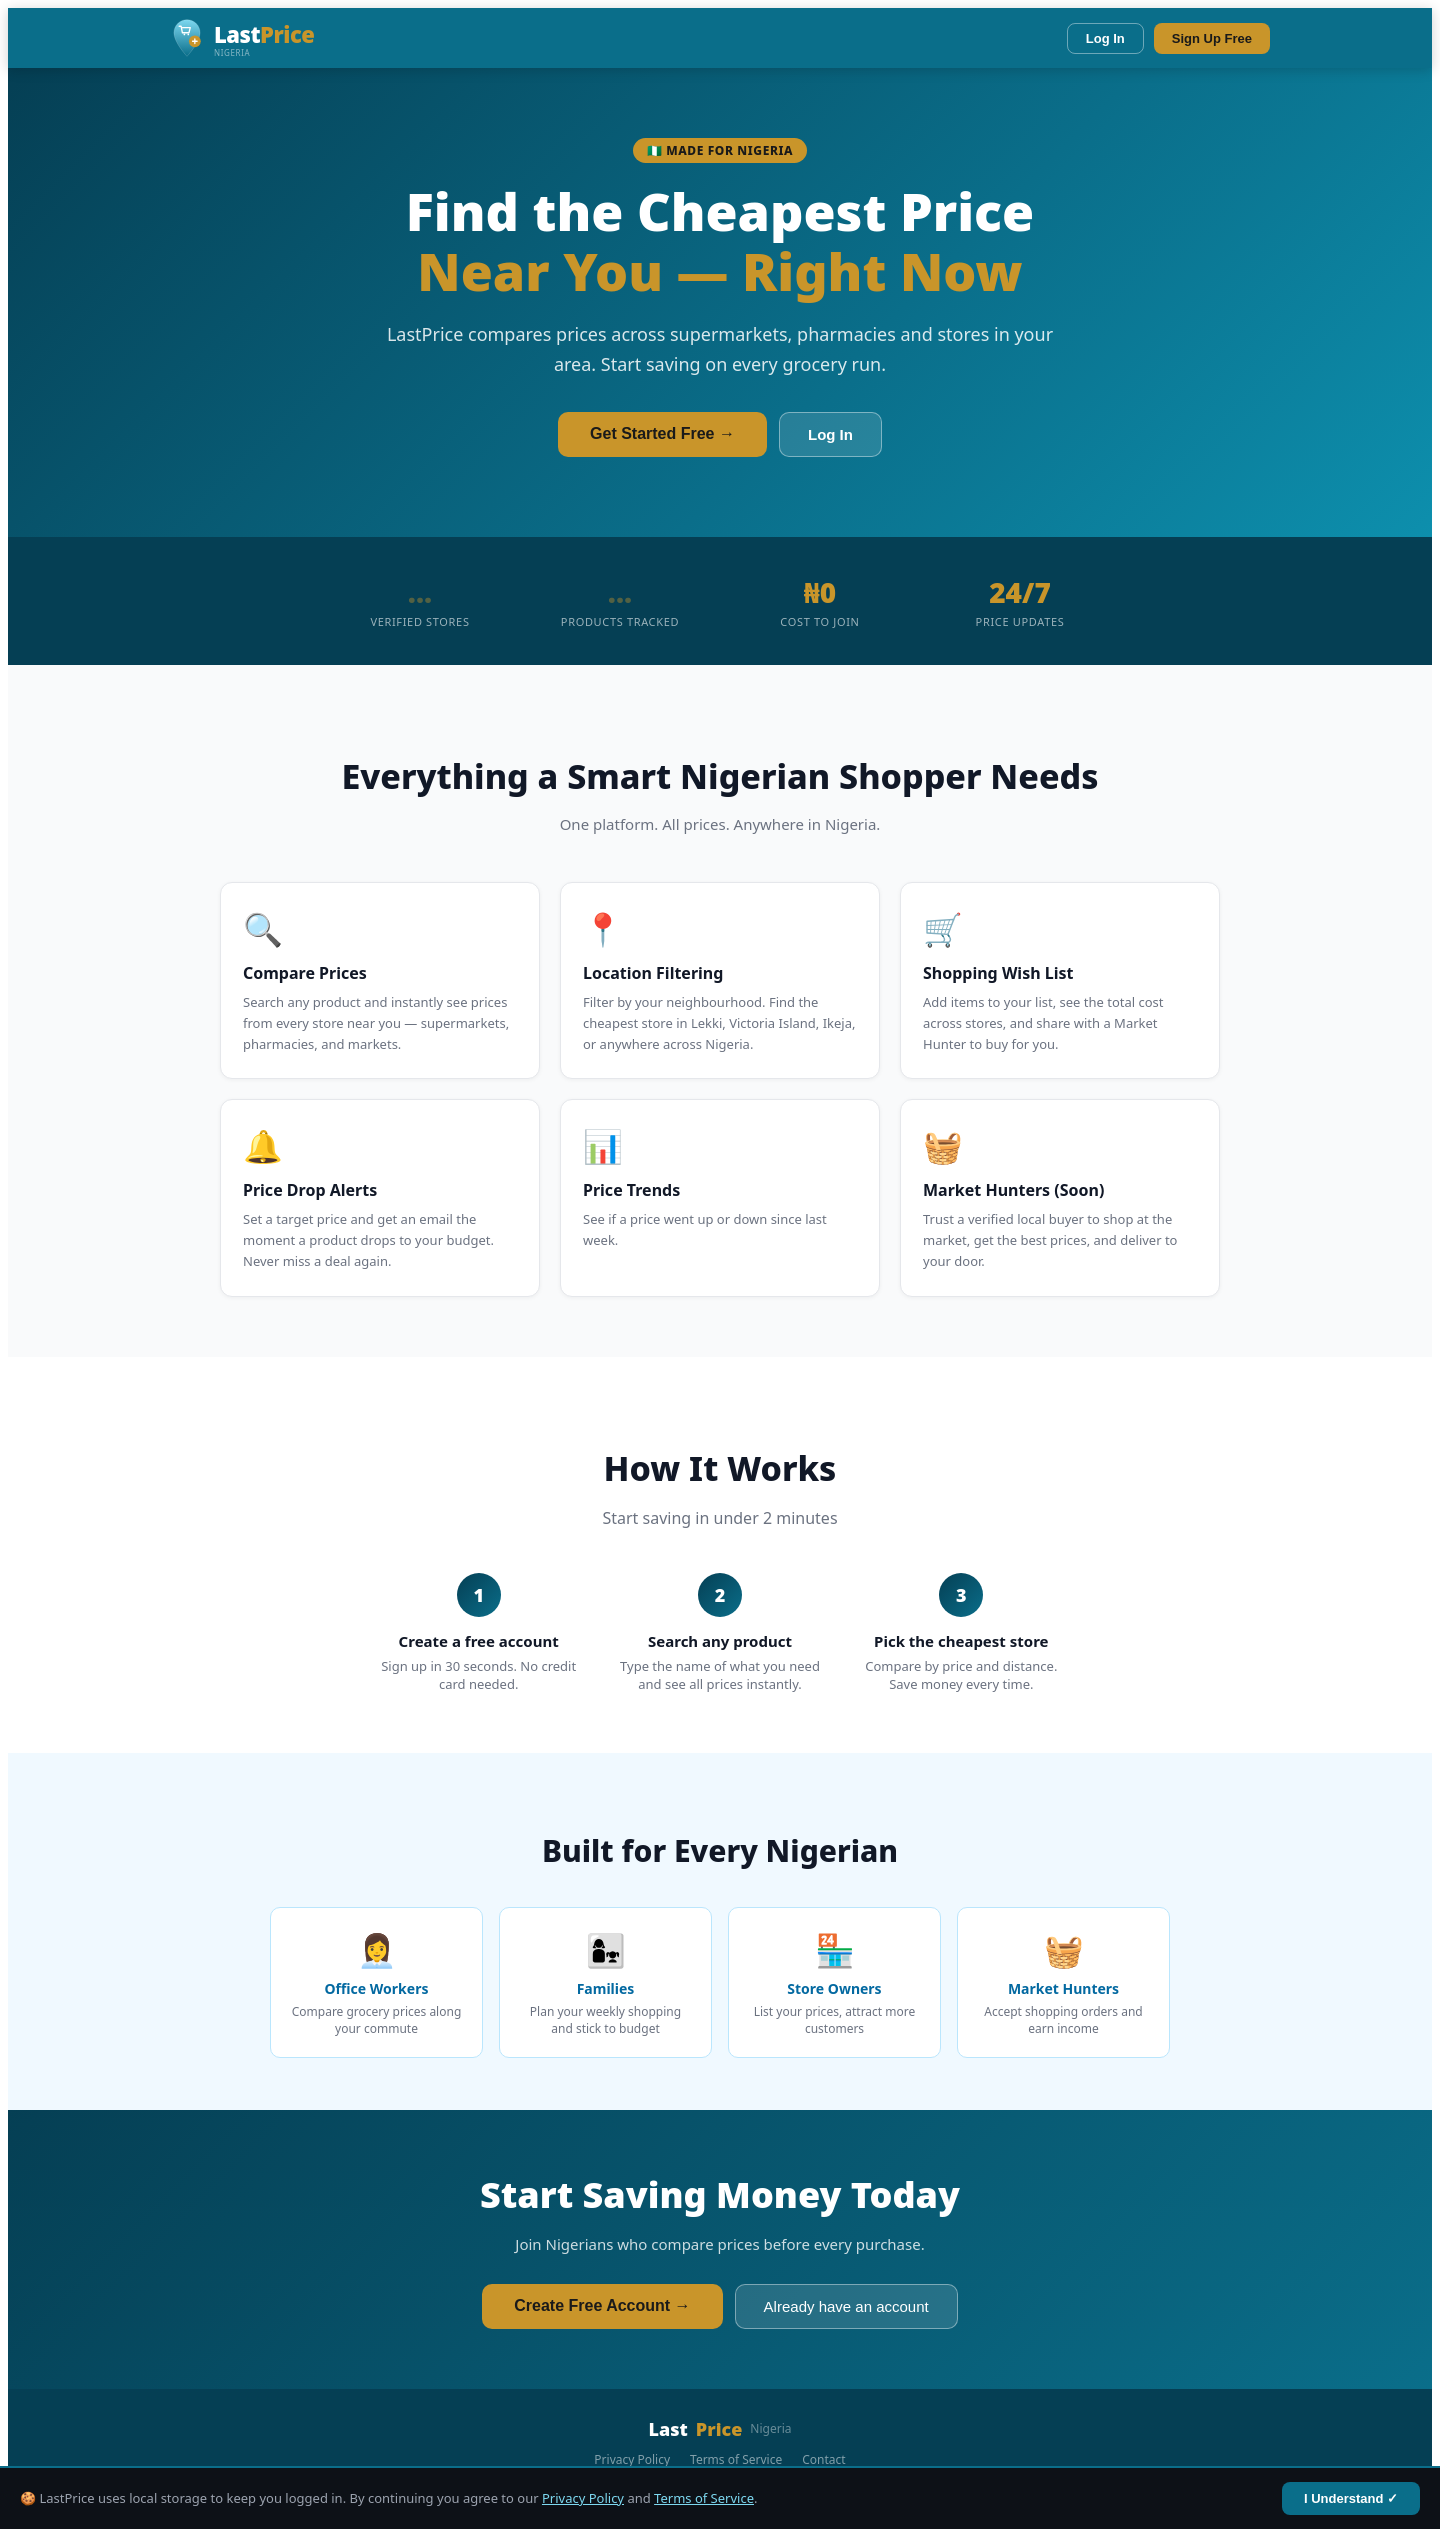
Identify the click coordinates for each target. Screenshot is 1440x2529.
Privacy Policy (583, 2498)
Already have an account (846, 2306)
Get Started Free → (662, 433)
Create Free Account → (602, 2305)
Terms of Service (704, 2498)
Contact (823, 2459)
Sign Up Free (1212, 38)
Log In (1105, 38)
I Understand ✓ (1351, 2498)
